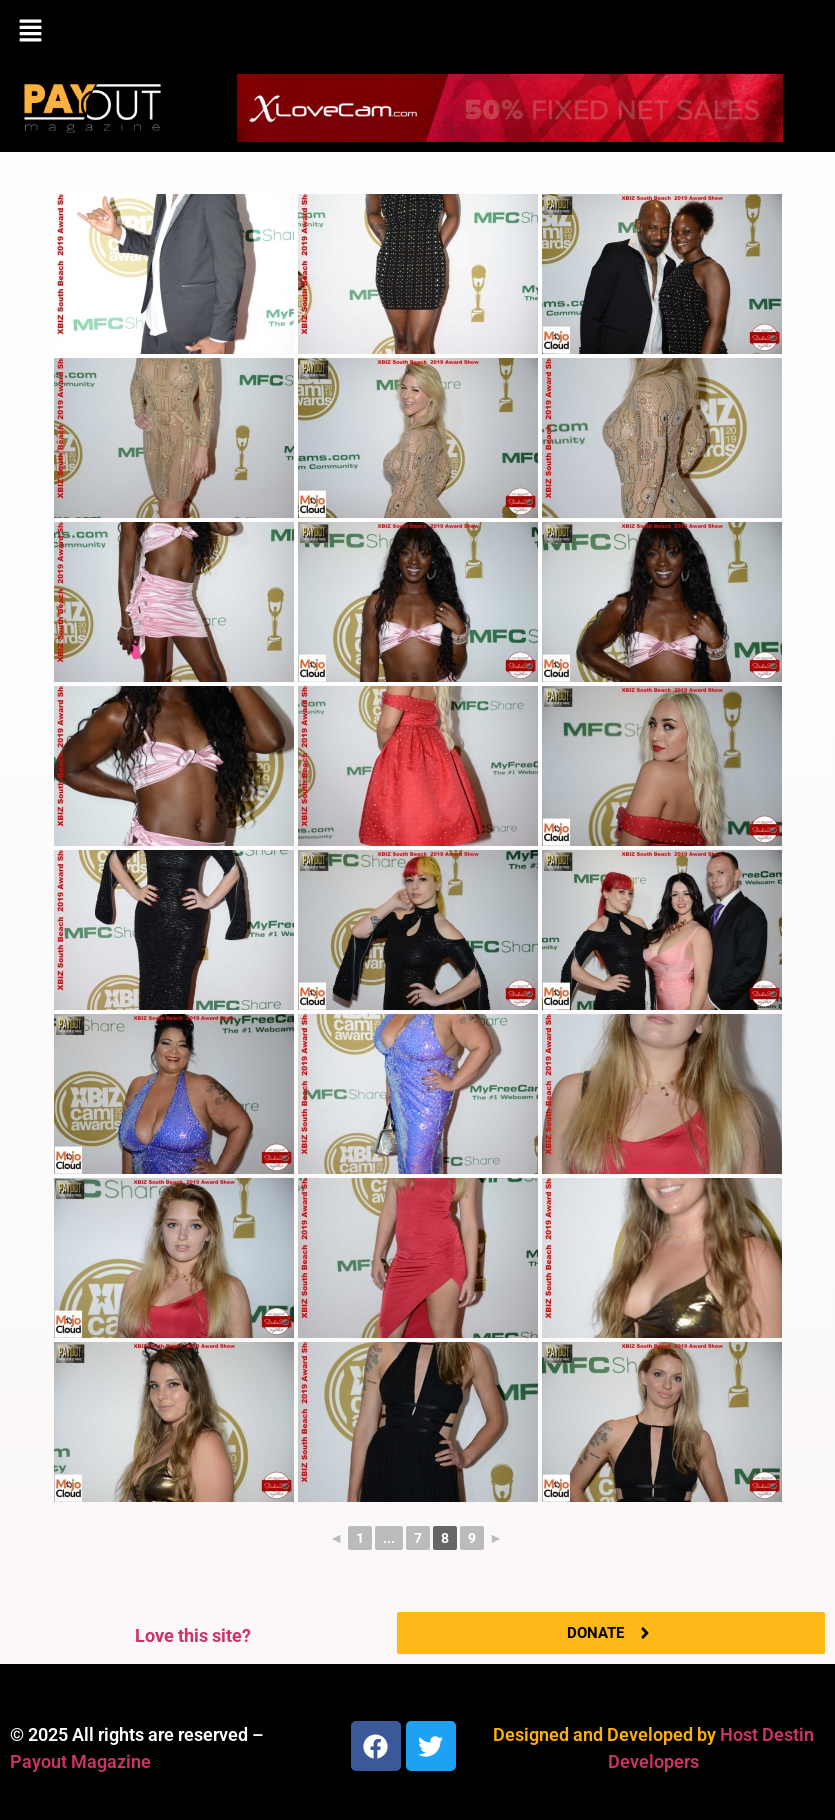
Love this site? (193, 1635)
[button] (417, 32)
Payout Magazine (80, 1761)
